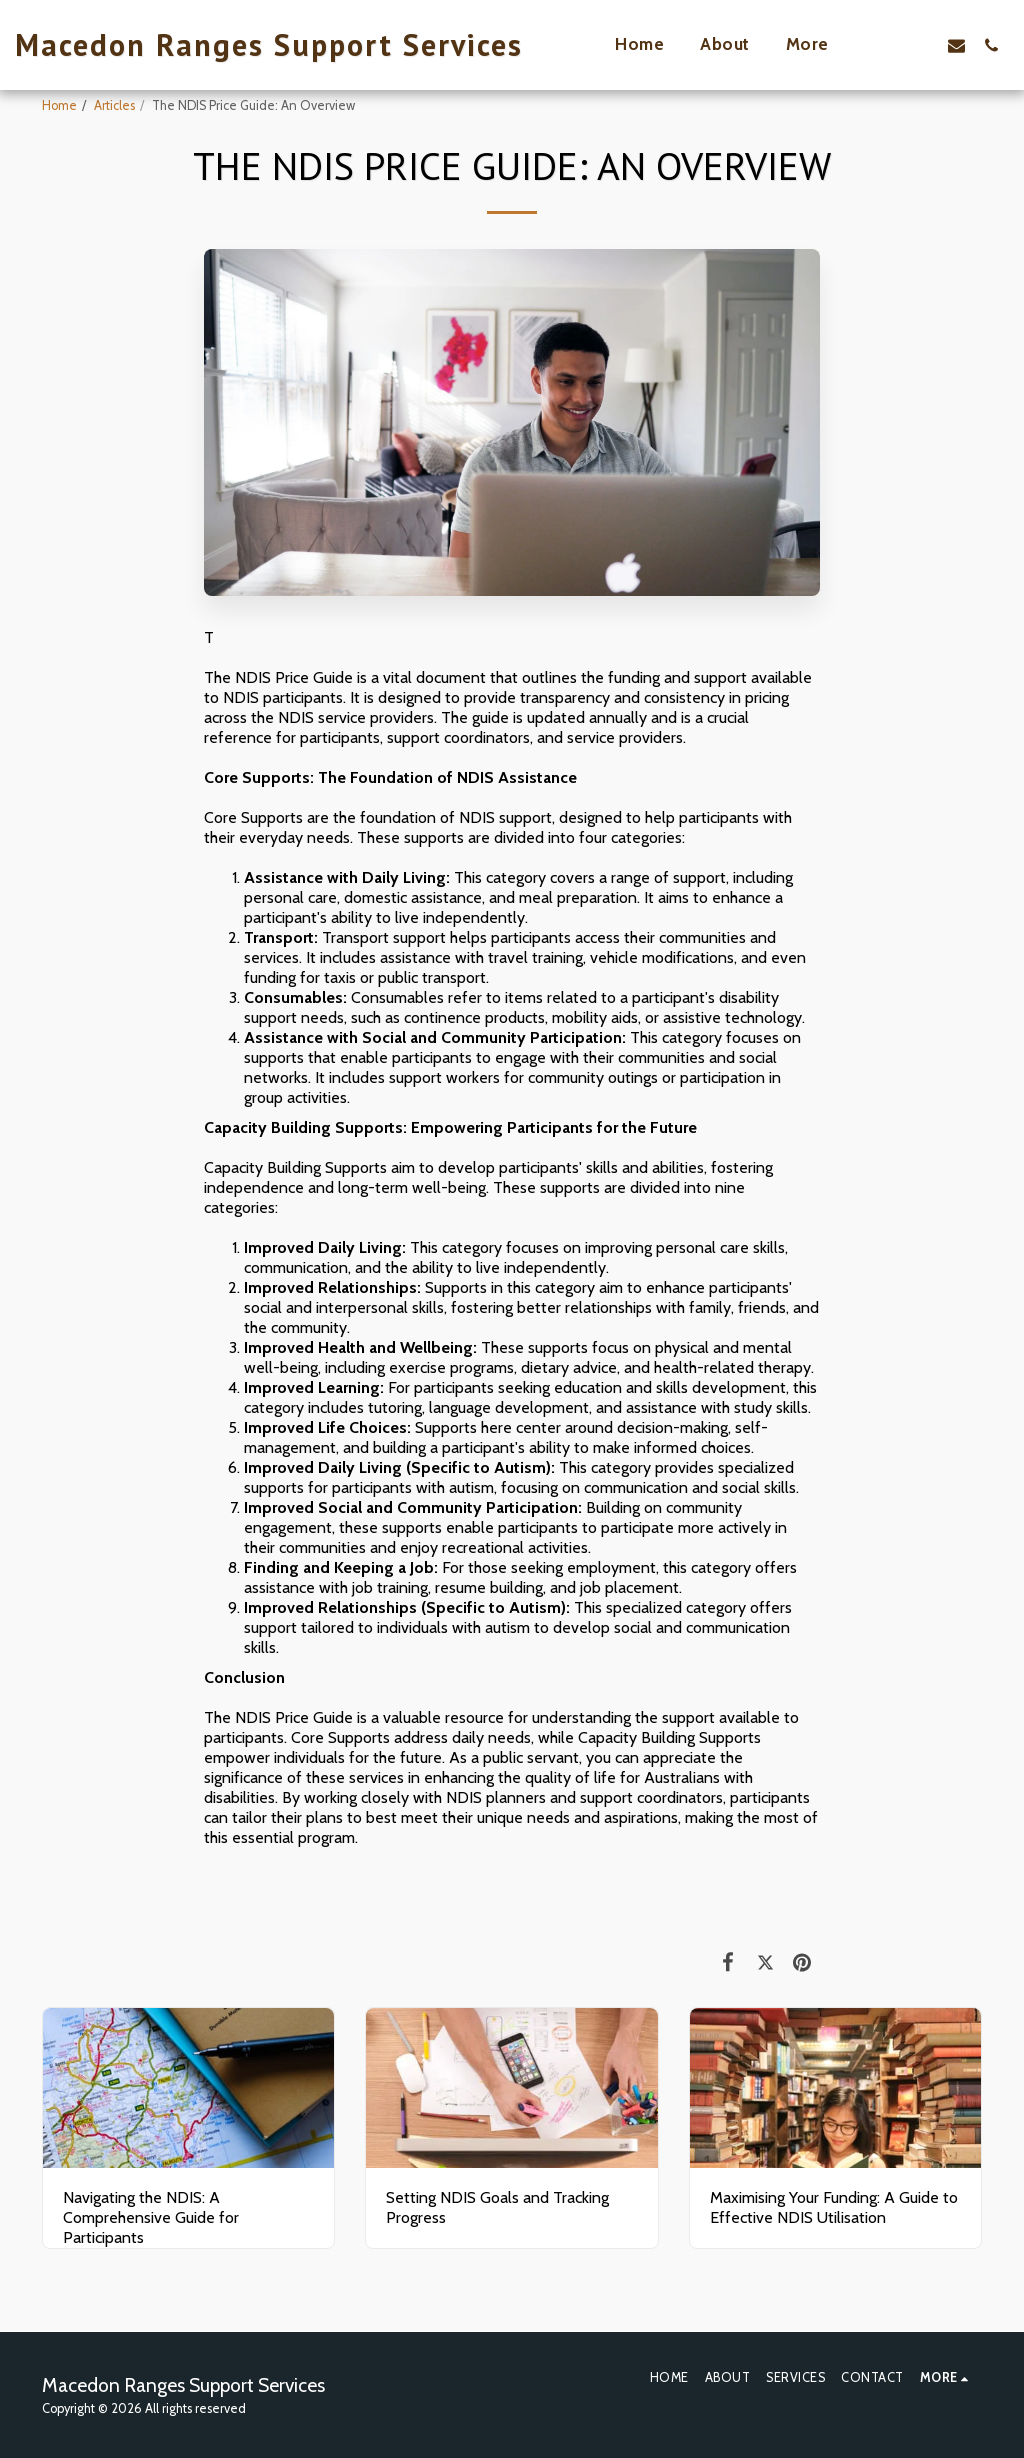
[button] (921, 45)
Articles (114, 105)
